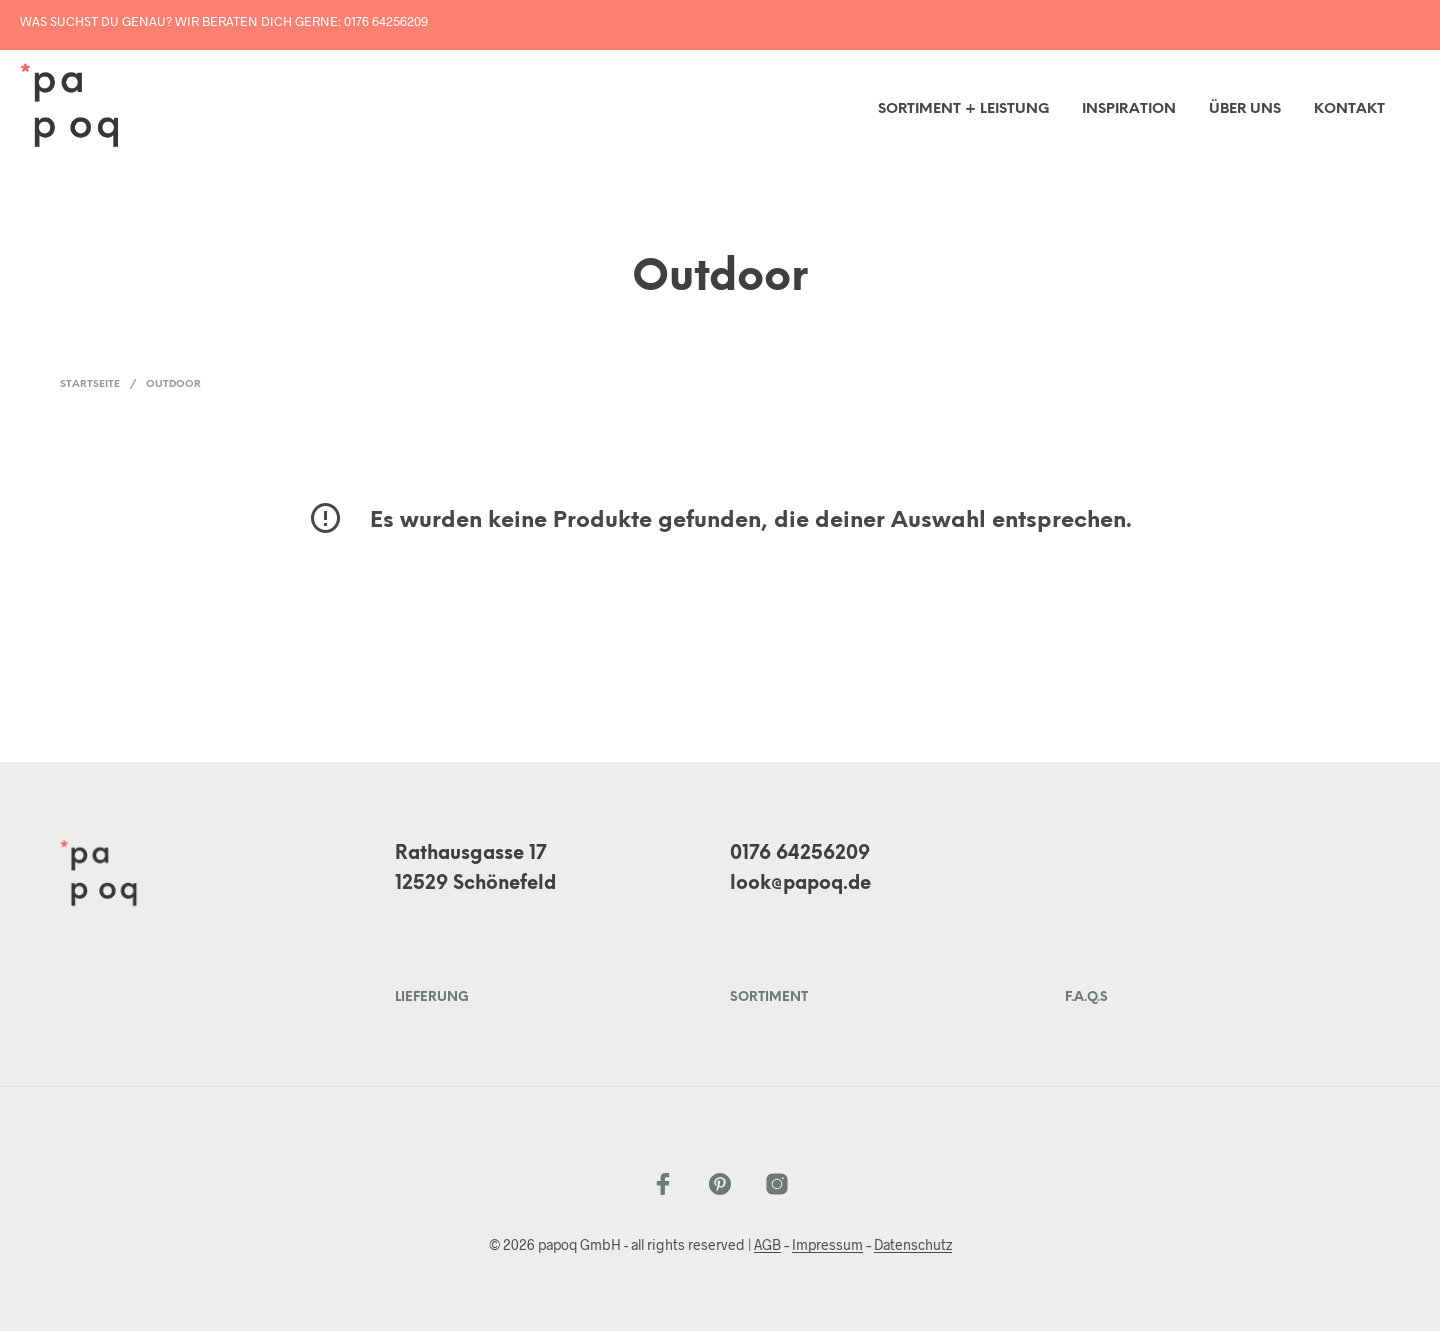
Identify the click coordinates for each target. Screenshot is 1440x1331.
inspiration (1129, 109)
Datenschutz (913, 1245)
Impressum (827, 1245)
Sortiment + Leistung (963, 109)
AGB (767, 1245)
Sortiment (769, 997)
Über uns (1245, 109)
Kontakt (1349, 109)
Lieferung (432, 997)
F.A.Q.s (1086, 997)
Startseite (90, 384)
